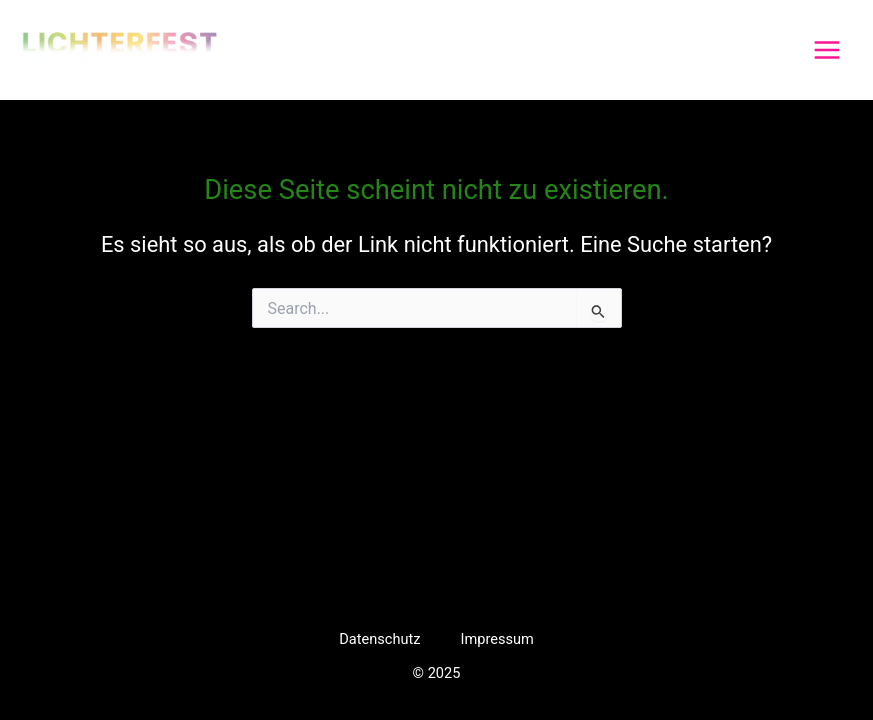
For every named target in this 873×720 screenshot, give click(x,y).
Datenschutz (379, 639)
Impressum (496, 639)
